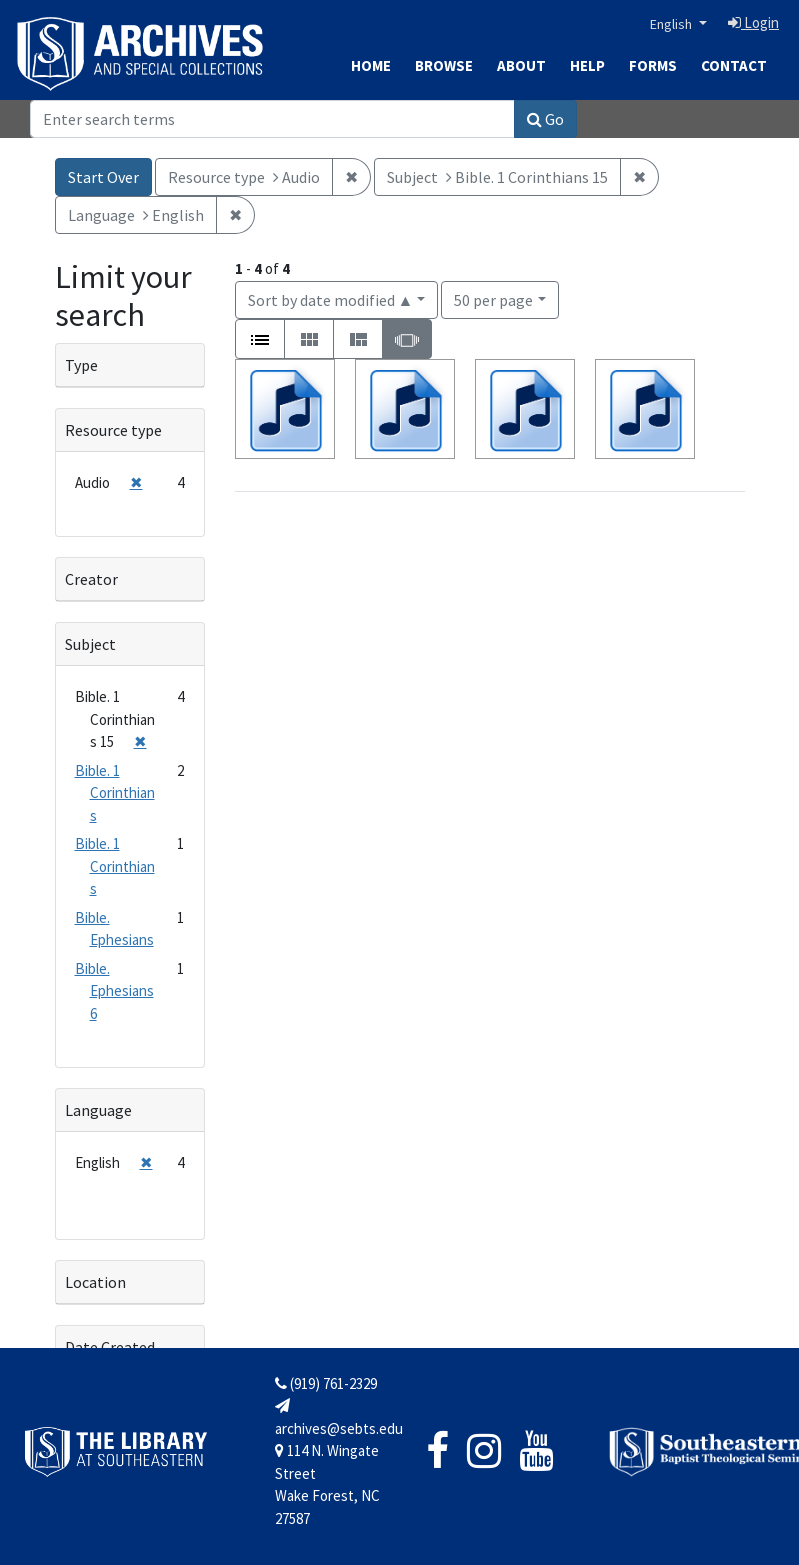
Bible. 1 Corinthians (115, 793)
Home (371, 65)
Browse (444, 65)
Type (81, 365)
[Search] (272, 119)
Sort (331, 300)
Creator (91, 579)
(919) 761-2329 (326, 1383)
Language (98, 1110)
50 (493, 298)
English (672, 24)
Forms (653, 65)
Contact (734, 65)
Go (545, 119)
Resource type (113, 430)
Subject (90, 644)
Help (587, 65)
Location (95, 1282)
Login (753, 22)
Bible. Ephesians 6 (114, 991)
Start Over (103, 177)
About (521, 65)
